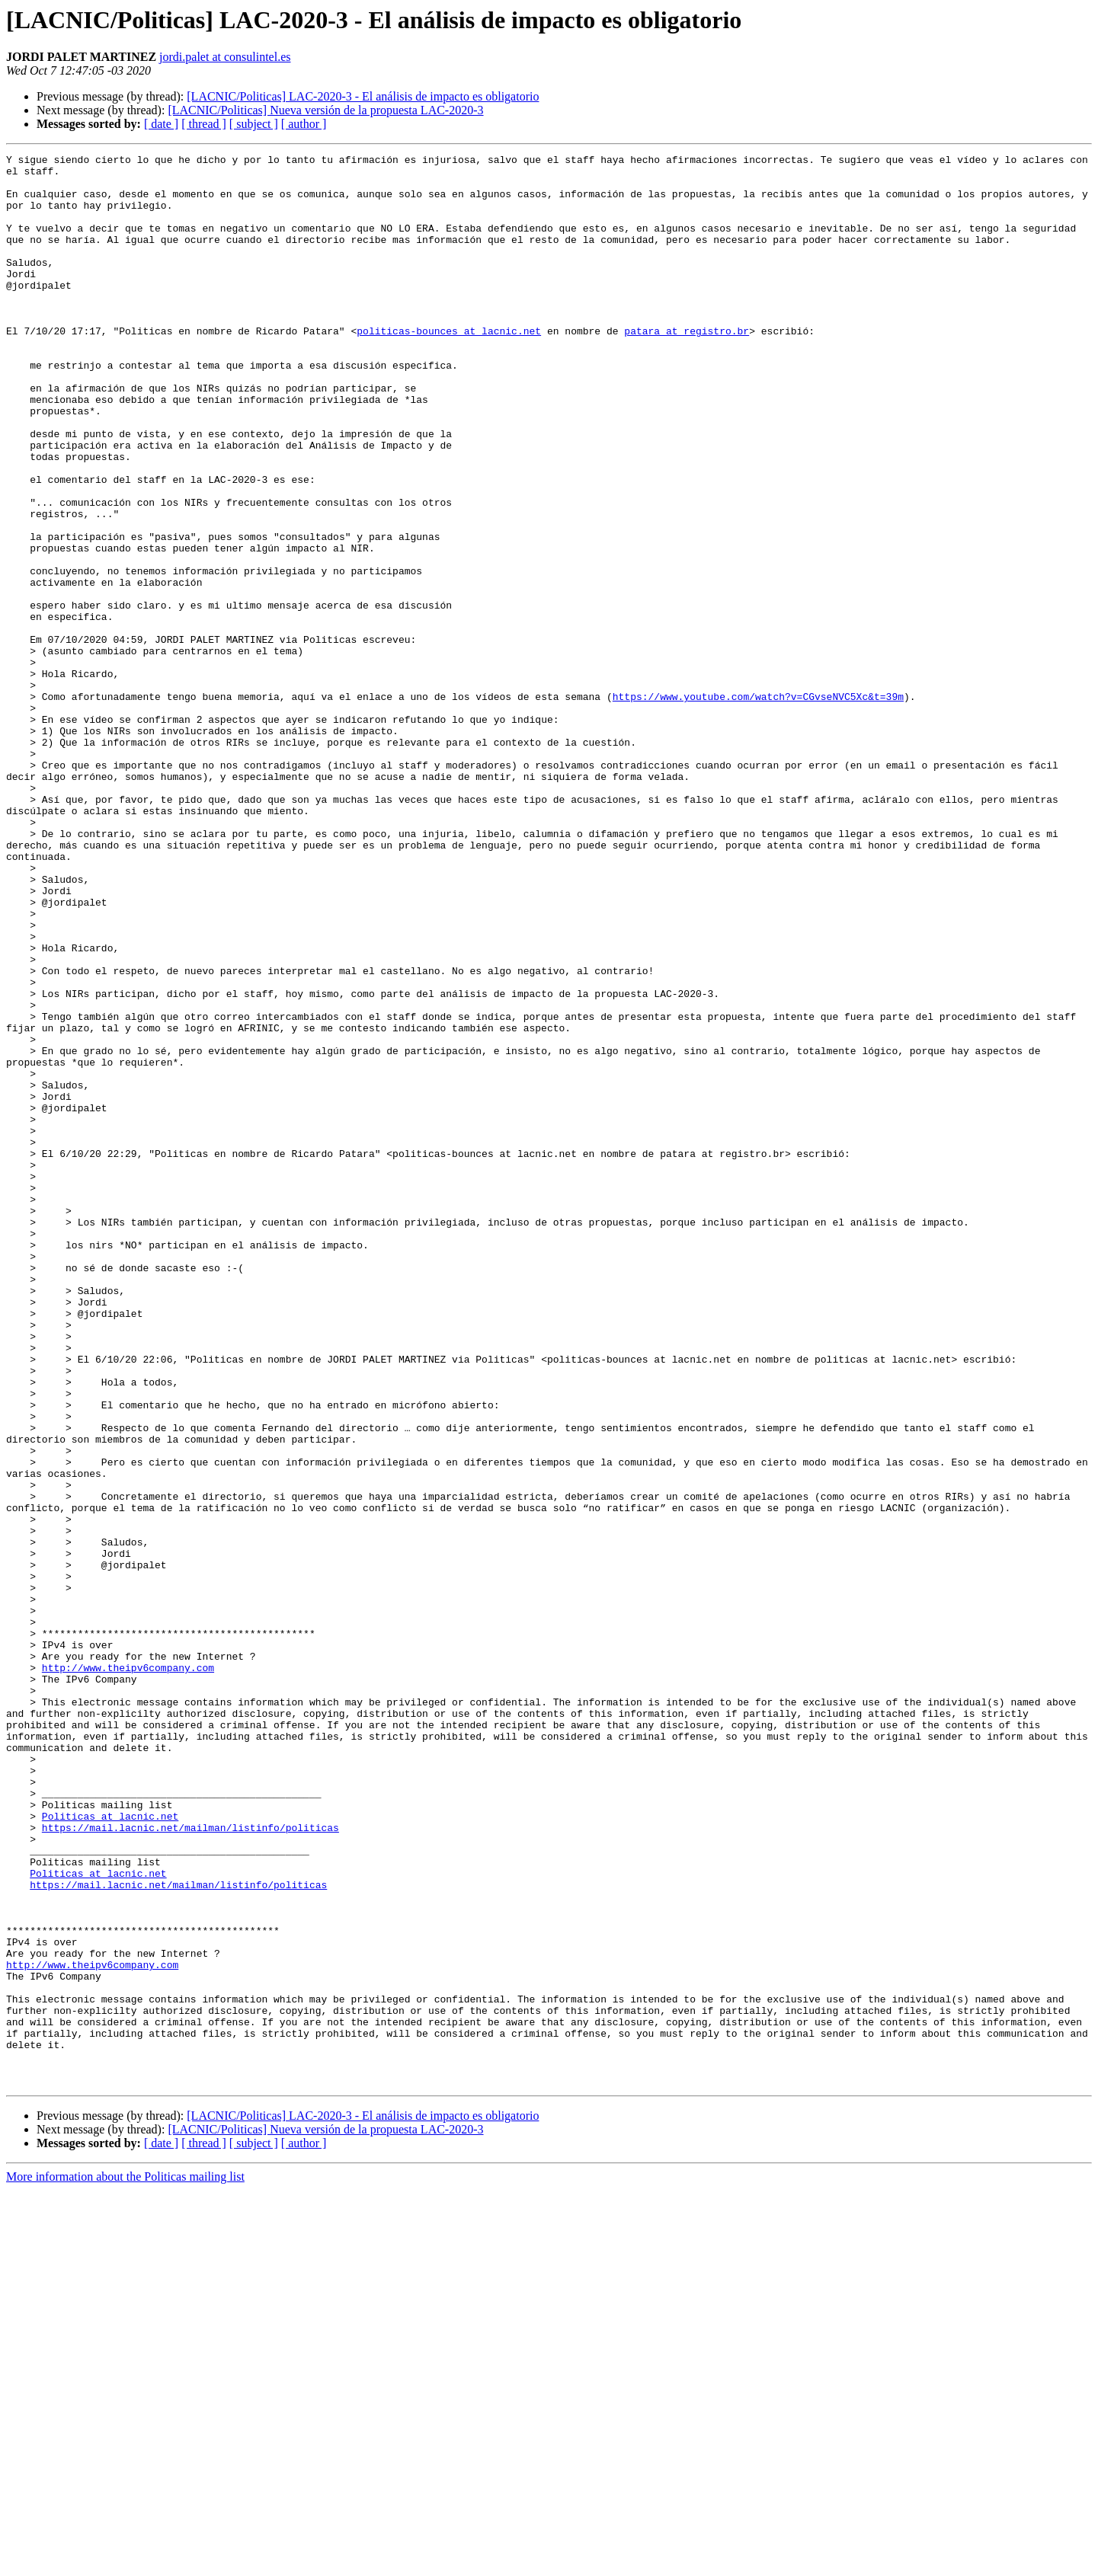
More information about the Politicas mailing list (125, 2562)
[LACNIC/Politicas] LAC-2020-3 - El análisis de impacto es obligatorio (363, 96)
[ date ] (161, 123)
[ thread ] (203, 123)
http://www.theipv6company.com (128, 1971)
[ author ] (304, 123)
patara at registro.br (686, 367)
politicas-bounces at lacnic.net (449, 367)
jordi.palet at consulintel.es (224, 56)
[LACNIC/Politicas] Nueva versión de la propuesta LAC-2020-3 (325, 110)
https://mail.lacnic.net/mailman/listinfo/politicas (190, 2163)
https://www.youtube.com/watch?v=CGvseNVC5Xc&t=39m (758, 806)
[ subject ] (253, 123)
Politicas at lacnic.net (110, 2149)
